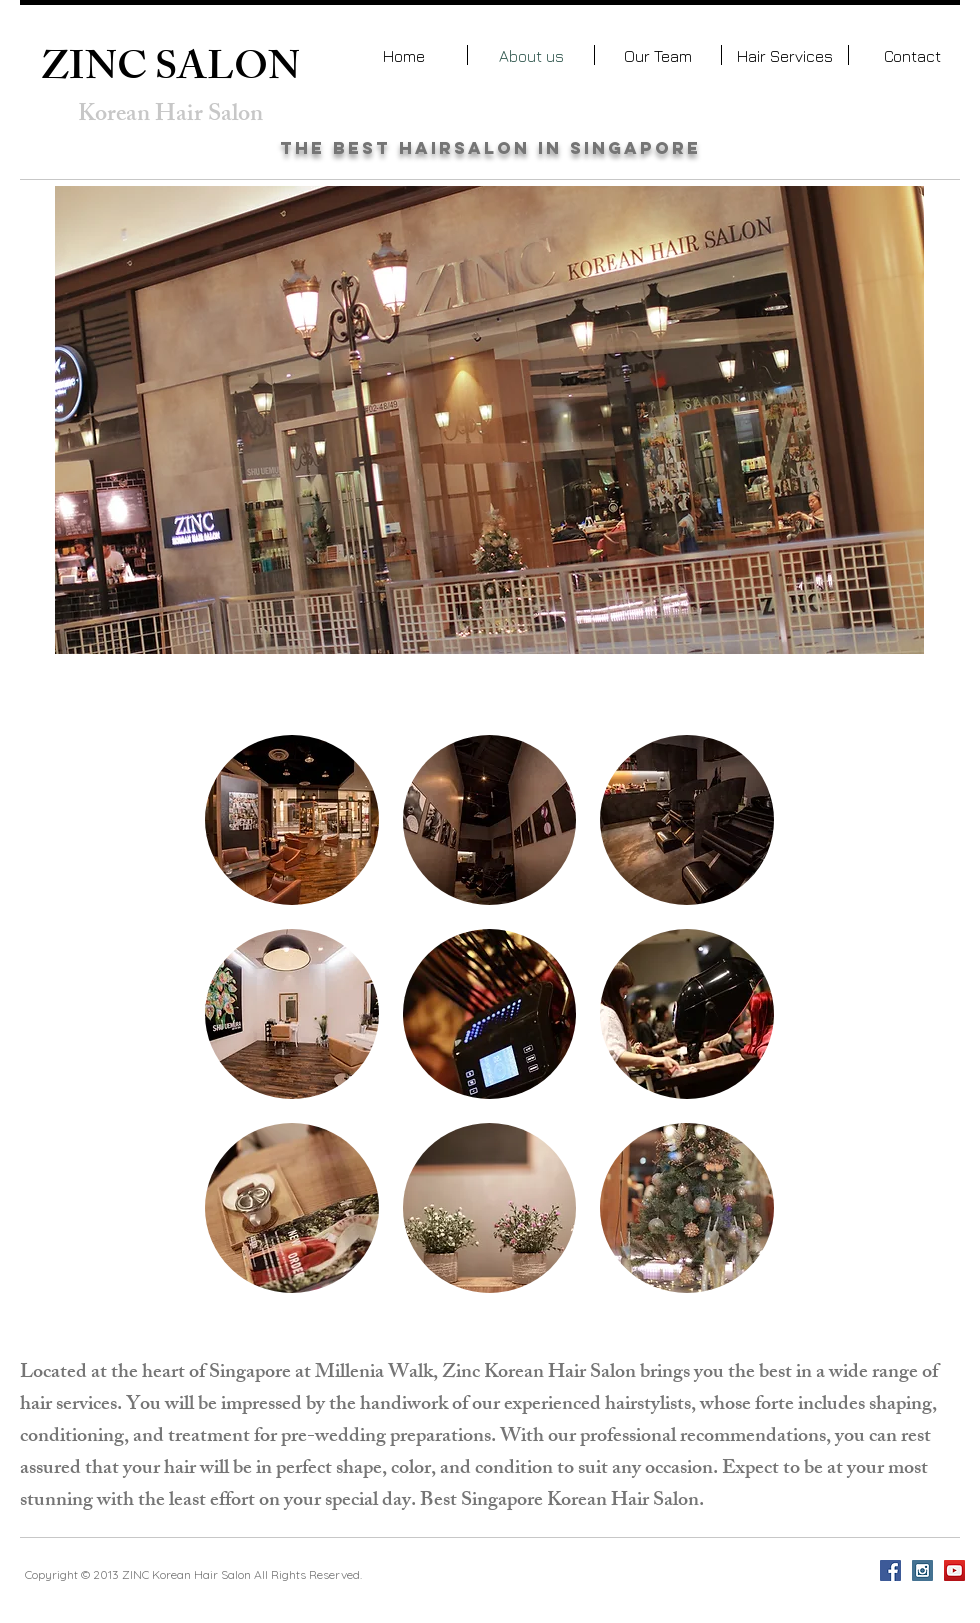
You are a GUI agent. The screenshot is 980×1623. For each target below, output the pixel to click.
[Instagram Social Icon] (922, 1570)
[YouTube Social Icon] (954, 1570)
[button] (292, 820)
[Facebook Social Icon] (890, 1570)
